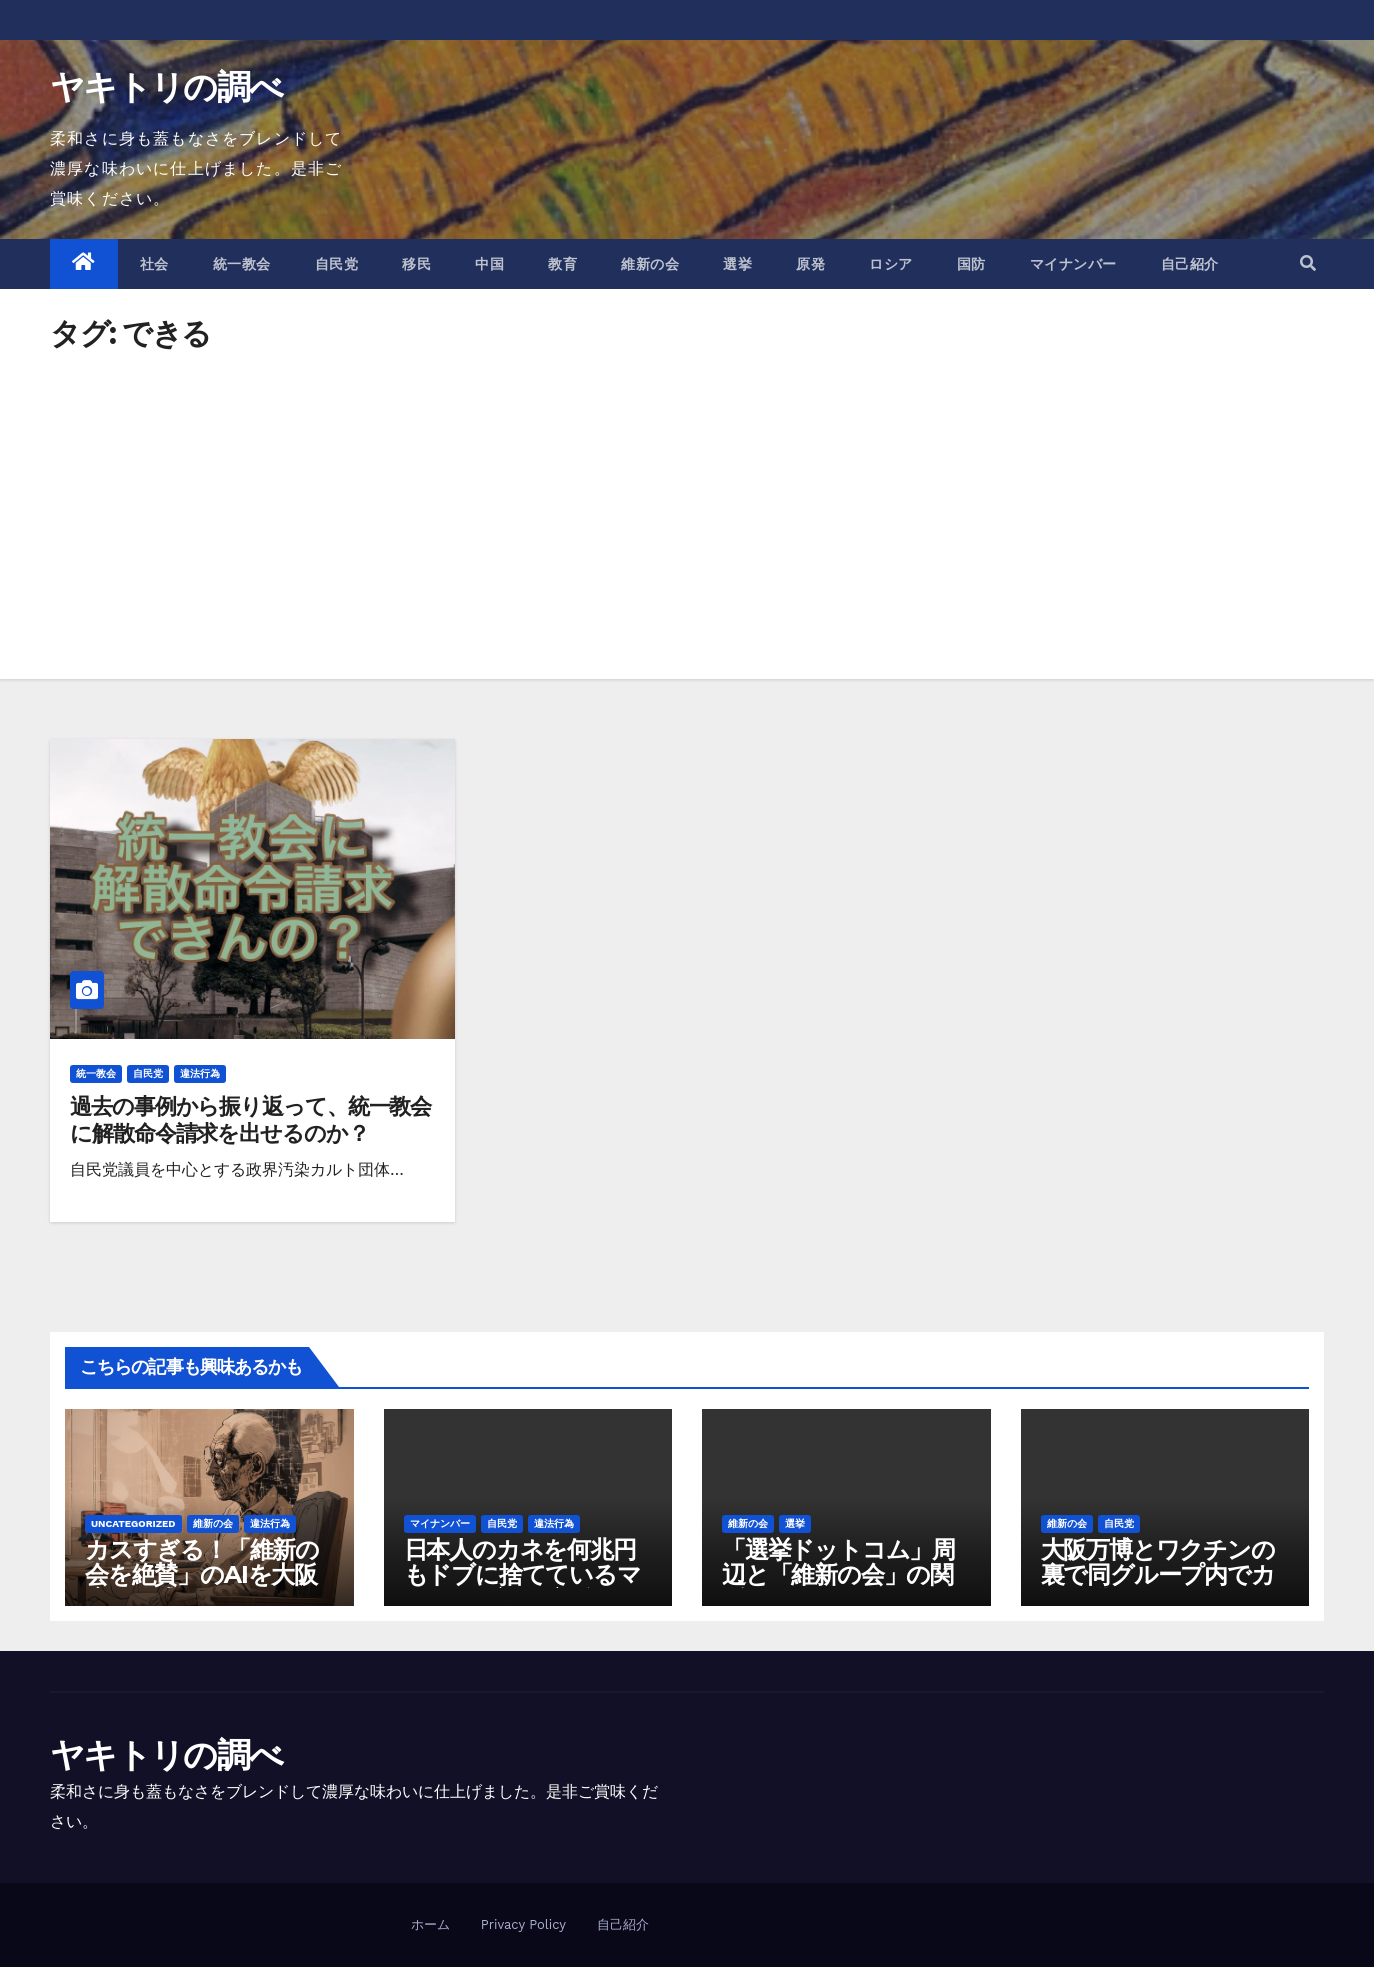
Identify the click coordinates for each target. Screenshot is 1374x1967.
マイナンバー (1073, 264)
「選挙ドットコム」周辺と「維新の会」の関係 (838, 1574)
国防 (971, 264)
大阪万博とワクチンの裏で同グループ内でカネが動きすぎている (1158, 1574)
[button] (1308, 263)
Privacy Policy (523, 1924)
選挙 (737, 264)
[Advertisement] (687, 499)
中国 (489, 264)
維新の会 (650, 264)
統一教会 (242, 264)
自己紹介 (1190, 264)
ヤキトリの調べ (166, 87)
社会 (154, 264)
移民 (416, 264)
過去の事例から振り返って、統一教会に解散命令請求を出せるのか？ (250, 1119)
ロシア (891, 264)
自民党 (337, 264)
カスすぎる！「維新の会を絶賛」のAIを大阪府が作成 (202, 1574)
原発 (810, 264)
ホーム (430, 1924)
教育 (562, 264)
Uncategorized (133, 1523)
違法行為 (200, 1073)
